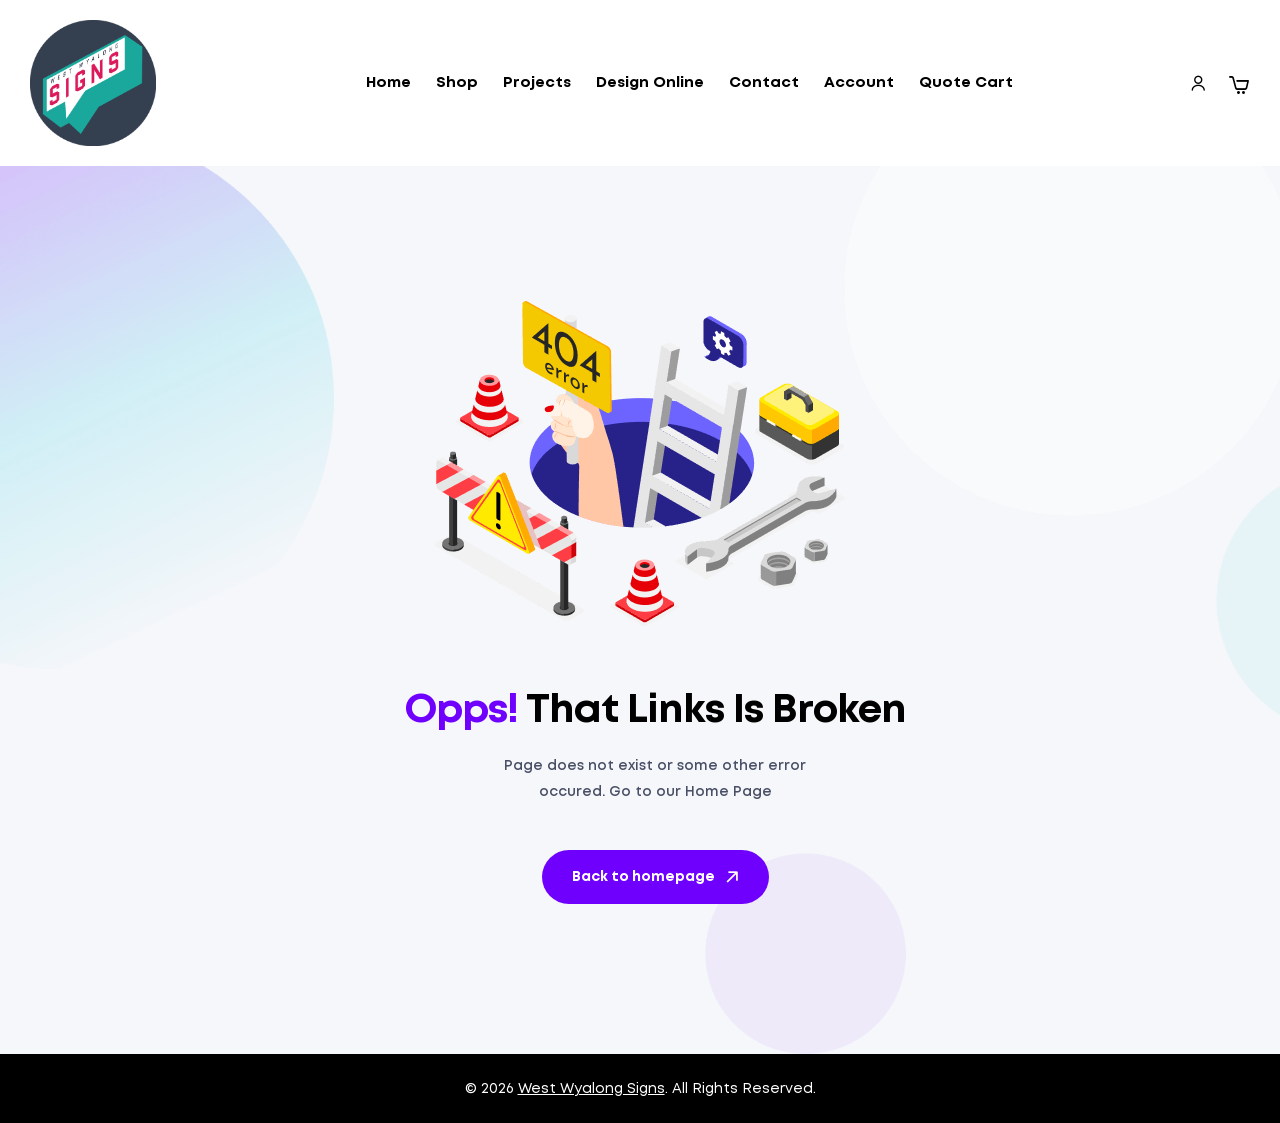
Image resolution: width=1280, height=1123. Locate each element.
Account (859, 83)
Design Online (650, 83)
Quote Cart (966, 83)
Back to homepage (657, 877)
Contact (764, 83)
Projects (537, 83)
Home (388, 83)
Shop (457, 83)
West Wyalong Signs (591, 1089)
